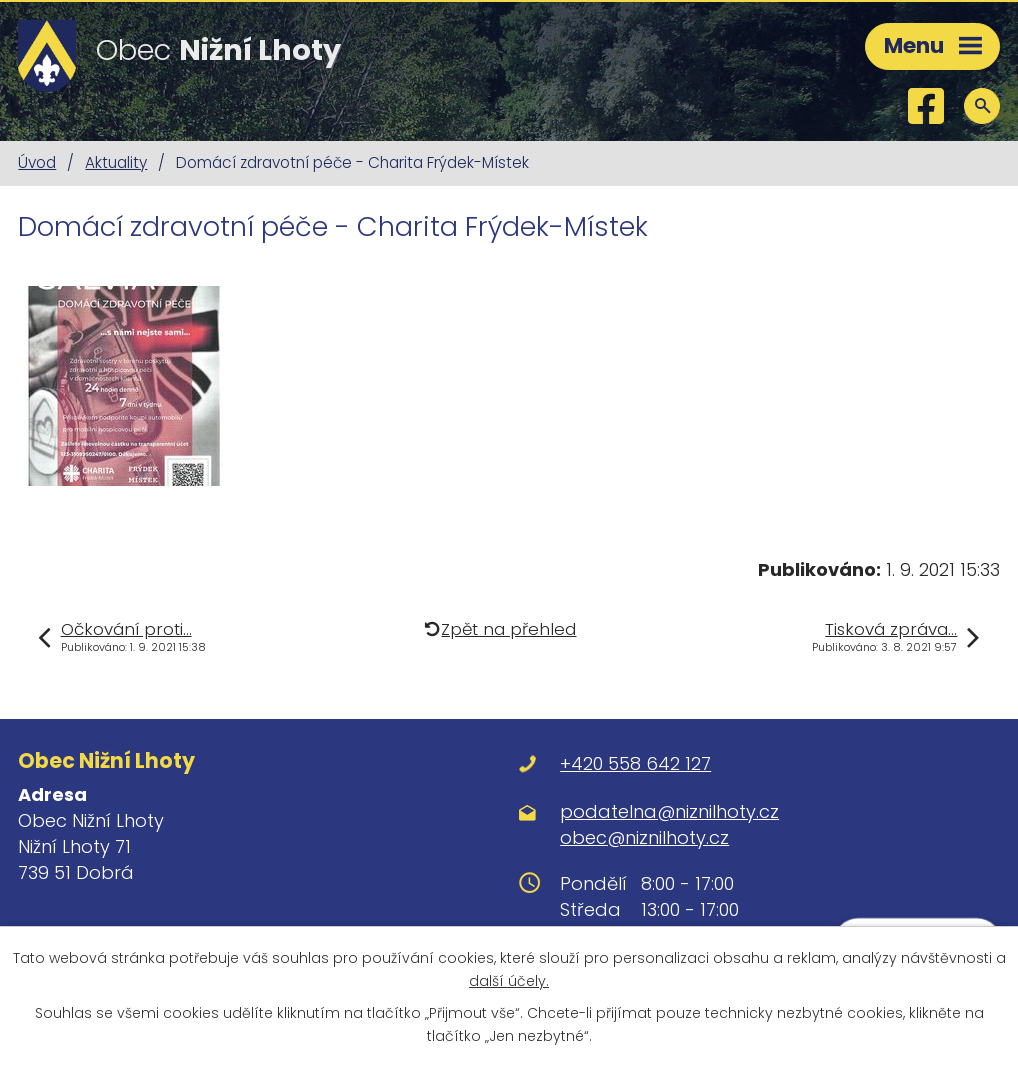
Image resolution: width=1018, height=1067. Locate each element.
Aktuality (116, 162)
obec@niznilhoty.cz (644, 837)
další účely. (509, 981)
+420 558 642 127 (635, 763)
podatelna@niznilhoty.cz (669, 811)
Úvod (37, 162)
